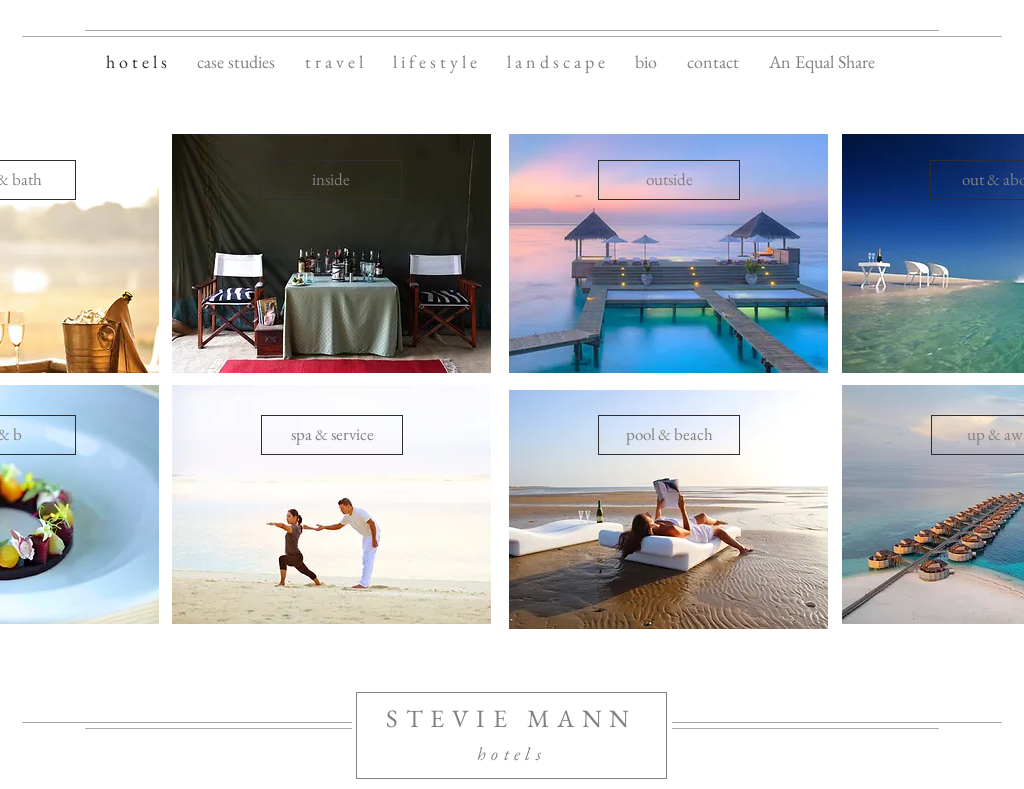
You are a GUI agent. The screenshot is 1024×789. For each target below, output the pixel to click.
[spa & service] (332, 435)
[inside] (331, 180)
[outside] (669, 180)
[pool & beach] (669, 435)
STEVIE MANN (511, 718)
